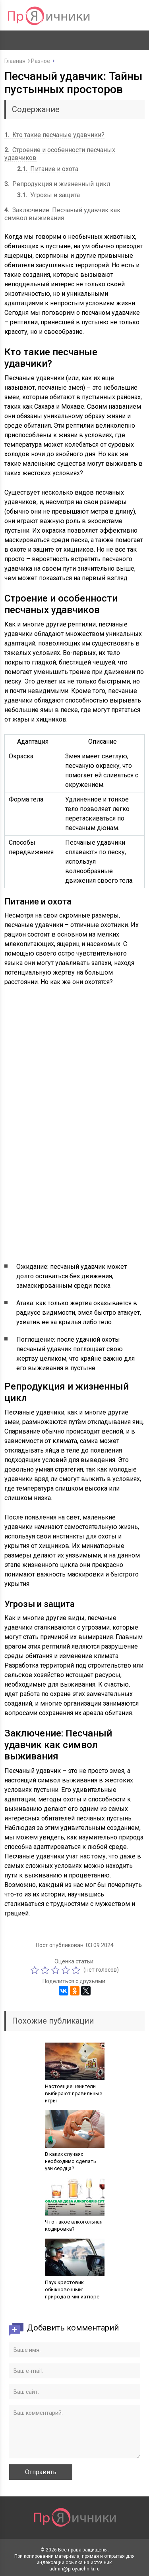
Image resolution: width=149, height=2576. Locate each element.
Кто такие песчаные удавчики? (54, 135)
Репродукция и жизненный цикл (57, 184)
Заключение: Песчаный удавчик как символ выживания (62, 214)
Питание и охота (47, 169)
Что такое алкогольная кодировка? (74, 2225)
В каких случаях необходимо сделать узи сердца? (70, 2161)
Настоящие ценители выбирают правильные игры (73, 2093)
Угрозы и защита (48, 195)
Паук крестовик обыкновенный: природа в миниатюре (72, 2289)
